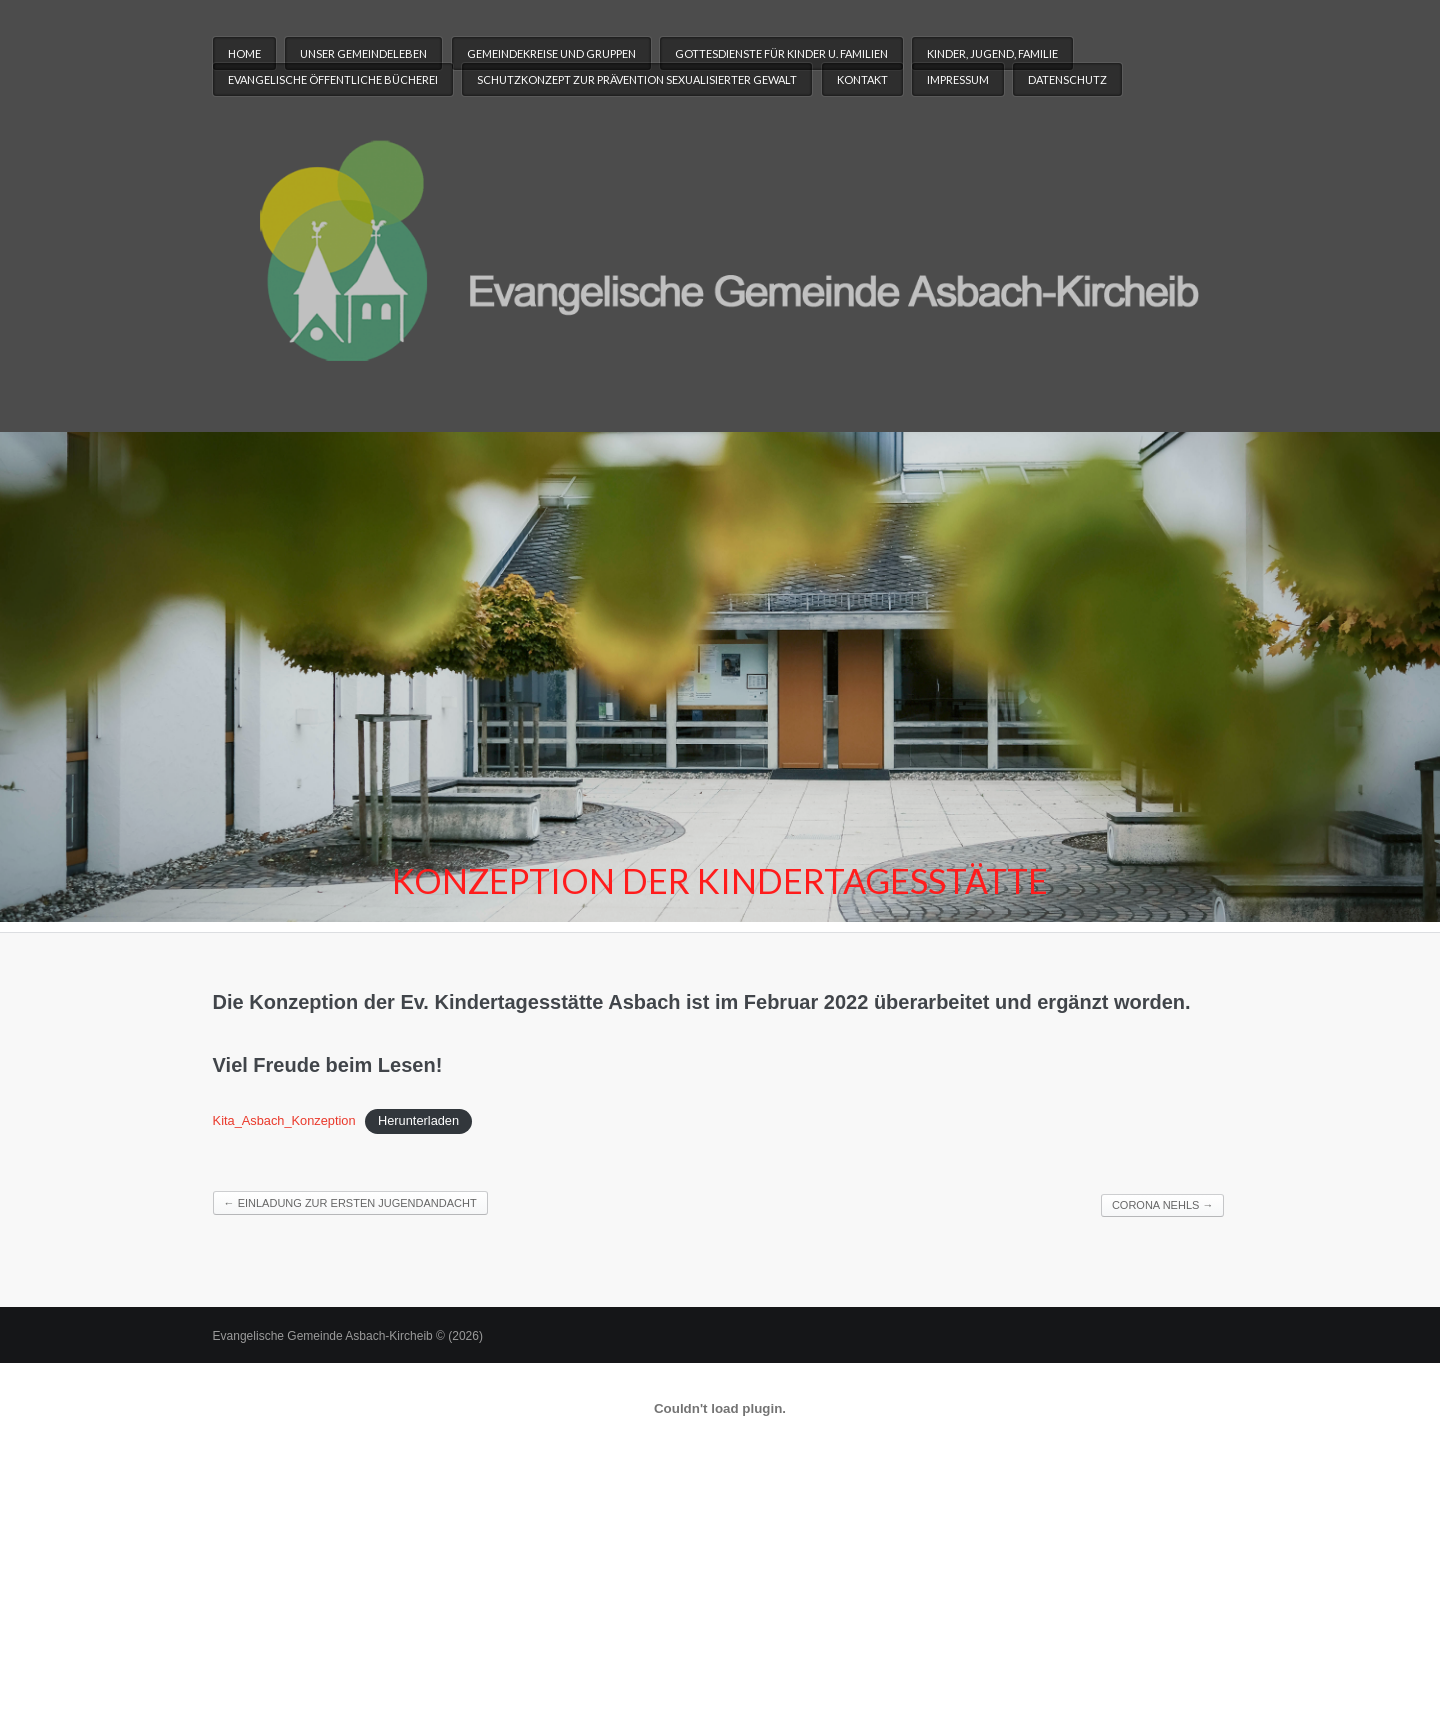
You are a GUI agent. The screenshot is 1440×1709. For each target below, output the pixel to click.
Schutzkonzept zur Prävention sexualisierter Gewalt (637, 79)
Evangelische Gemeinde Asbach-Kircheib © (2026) (348, 1336)
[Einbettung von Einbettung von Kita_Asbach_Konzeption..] (720, 1409)
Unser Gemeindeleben (363, 53)
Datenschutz (1067, 79)
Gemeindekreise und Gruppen (551, 53)
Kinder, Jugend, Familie (992, 53)
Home (244, 53)
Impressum (958, 79)
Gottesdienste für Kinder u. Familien (781, 53)
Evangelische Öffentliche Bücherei (333, 79)
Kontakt (862, 79)
